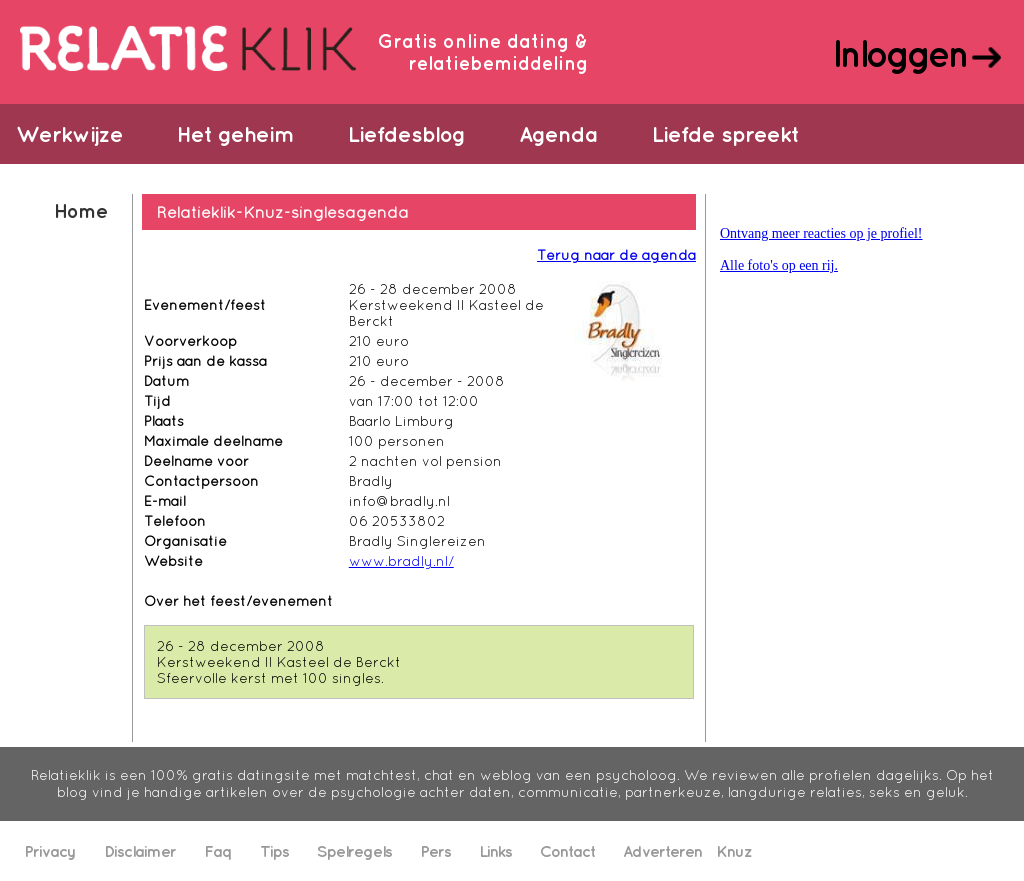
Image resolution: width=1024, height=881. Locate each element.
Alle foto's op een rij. (779, 265)
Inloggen (899, 53)
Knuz (734, 851)
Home (80, 210)
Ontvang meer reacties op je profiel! (821, 233)
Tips (274, 851)
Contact (567, 851)
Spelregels (354, 851)
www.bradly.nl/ (401, 561)
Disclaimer (140, 851)
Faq (218, 851)
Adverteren (662, 851)
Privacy (50, 851)
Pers (435, 851)
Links (495, 851)
